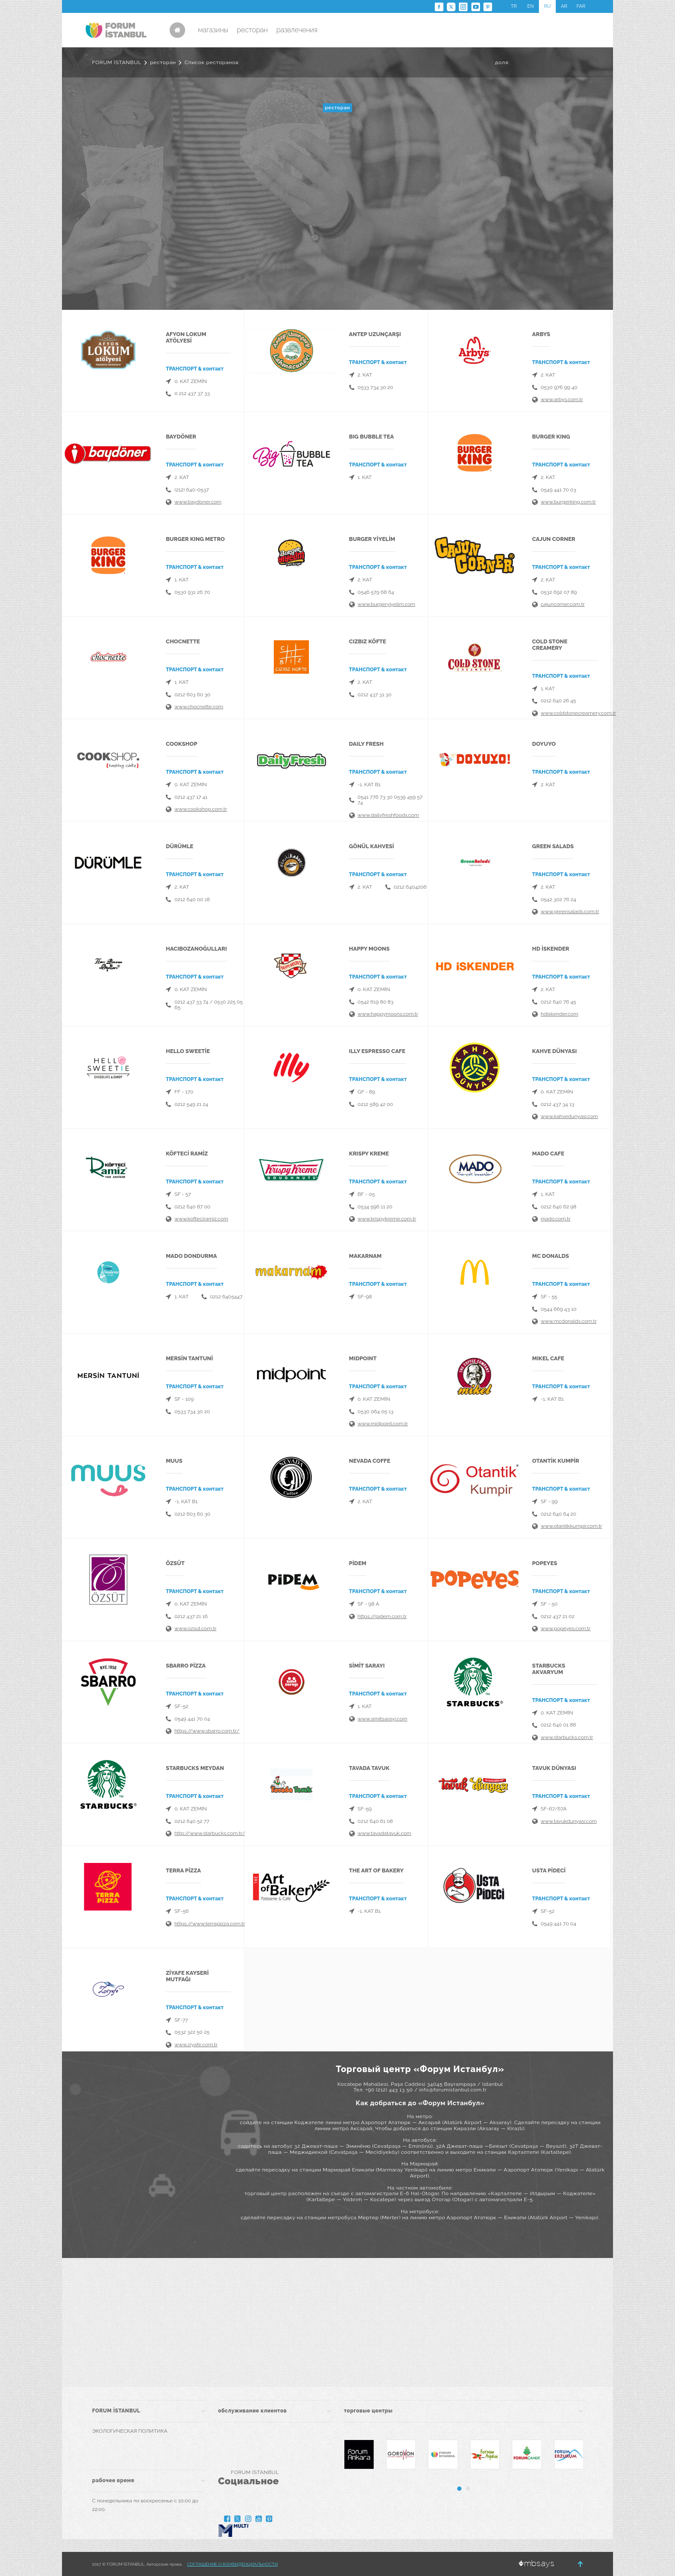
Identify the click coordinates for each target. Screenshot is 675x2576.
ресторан (252, 30)
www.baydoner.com (197, 502)
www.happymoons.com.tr (388, 1014)
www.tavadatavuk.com (385, 1833)
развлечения (296, 30)
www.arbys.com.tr (562, 399)
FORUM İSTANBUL (116, 62)
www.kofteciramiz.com (201, 1219)
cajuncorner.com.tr (563, 604)
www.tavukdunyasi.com (569, 1821)
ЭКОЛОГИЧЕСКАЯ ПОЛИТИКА (129, 2431)
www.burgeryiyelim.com (386, 604)
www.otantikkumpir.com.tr (571, 1526)
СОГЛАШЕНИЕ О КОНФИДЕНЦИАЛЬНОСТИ (232, 2564)
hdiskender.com (559, 1014)
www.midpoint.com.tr (383, 1424)
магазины (213, 30)
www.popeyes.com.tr (566, 1628)
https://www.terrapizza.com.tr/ (211, 1924)
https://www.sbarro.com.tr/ (206, 1731)
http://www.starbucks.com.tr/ (209, 1833)
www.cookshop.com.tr (200, 809)
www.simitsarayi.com (382, 1719)
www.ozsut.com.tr (195, 1628)
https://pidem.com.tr (382, 1616)
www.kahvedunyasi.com (569, 1116)
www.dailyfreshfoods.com (388, 815)
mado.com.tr (555, 1219)
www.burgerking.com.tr (568, 502)
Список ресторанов (211, 62)
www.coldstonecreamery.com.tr (578, 713)
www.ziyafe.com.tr (195, 2045)
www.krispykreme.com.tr (387, 1219)
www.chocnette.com (198, 707)
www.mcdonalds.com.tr (569, 1321)
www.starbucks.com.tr (567, 1737)
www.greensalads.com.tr (570, 911)
